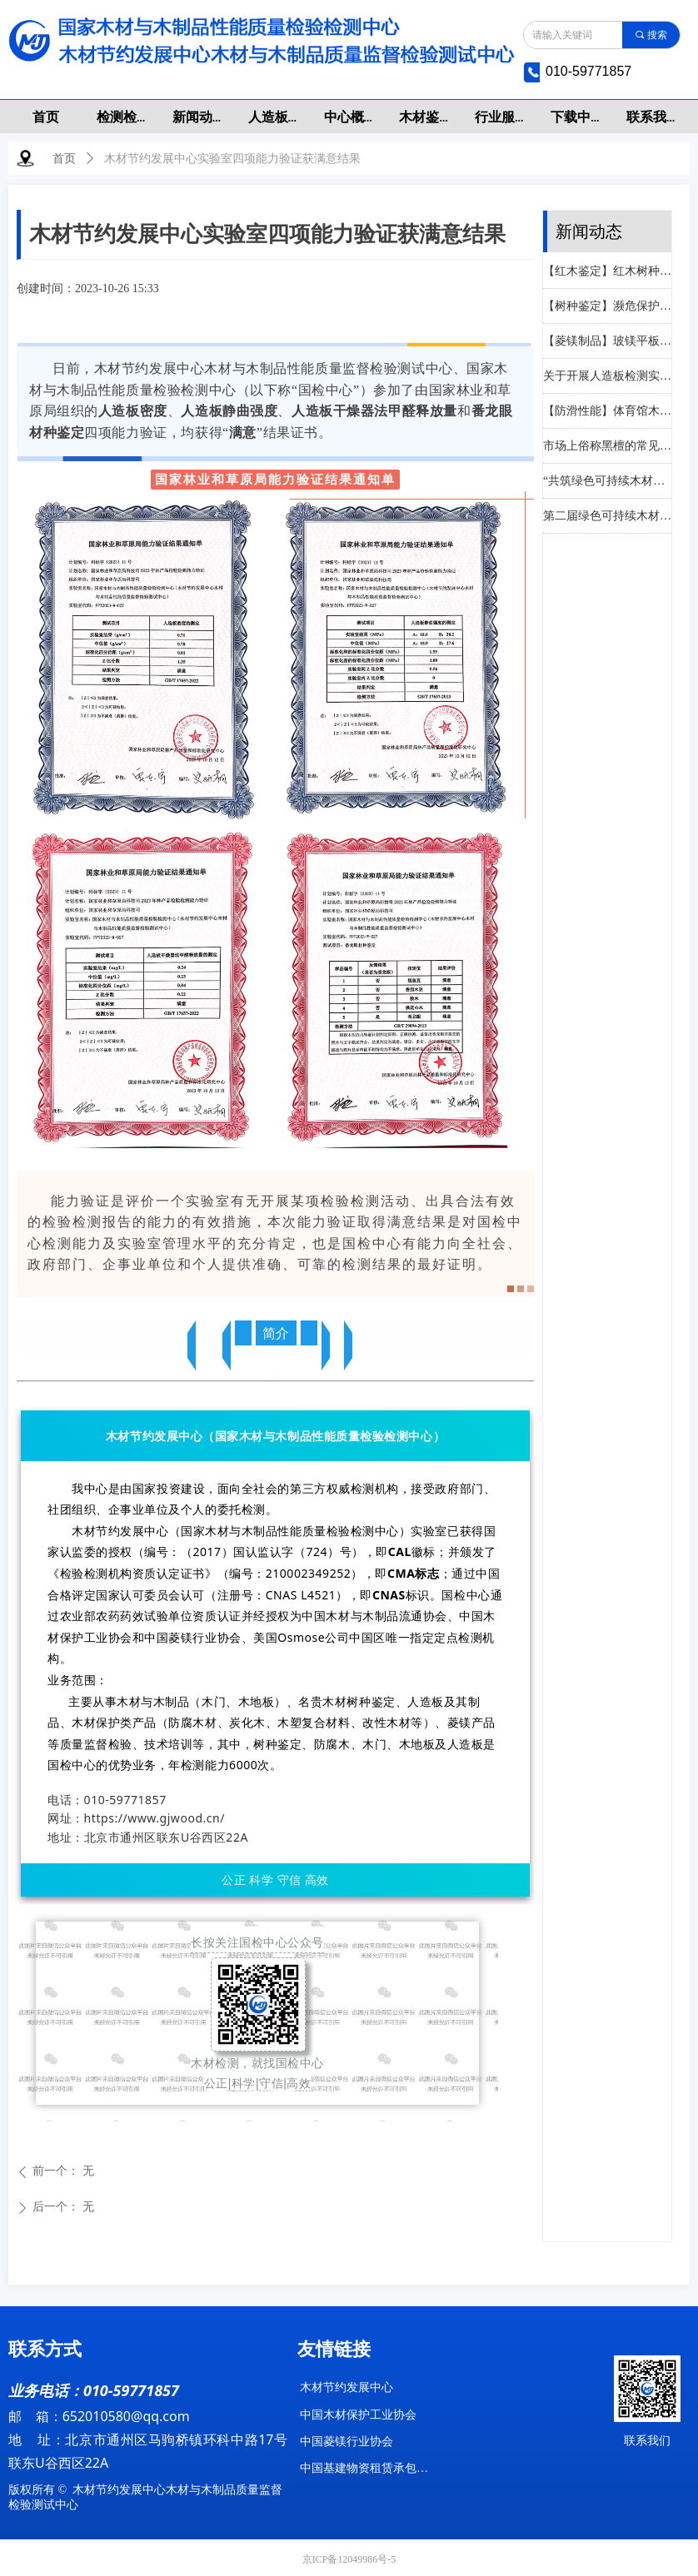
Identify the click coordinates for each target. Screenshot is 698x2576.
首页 (64, 158)
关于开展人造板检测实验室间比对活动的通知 (607, 377)
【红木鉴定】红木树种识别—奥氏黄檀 (607, 272)
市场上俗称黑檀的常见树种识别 (607, 447)
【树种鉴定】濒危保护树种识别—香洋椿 (607, 307)
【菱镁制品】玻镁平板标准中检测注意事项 (607, 342)
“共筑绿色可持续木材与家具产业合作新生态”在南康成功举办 (607, 482)
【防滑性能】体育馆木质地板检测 (607, 412)
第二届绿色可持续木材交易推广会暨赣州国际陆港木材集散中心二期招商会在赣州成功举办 (607, 517)
